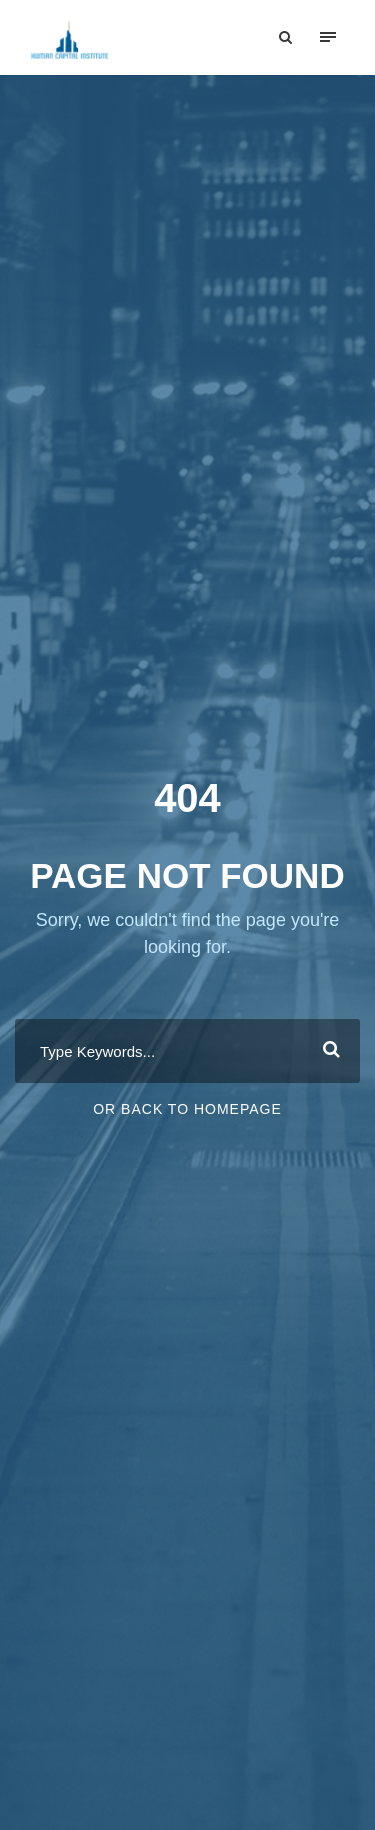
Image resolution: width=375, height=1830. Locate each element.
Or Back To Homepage (187, 1109)
